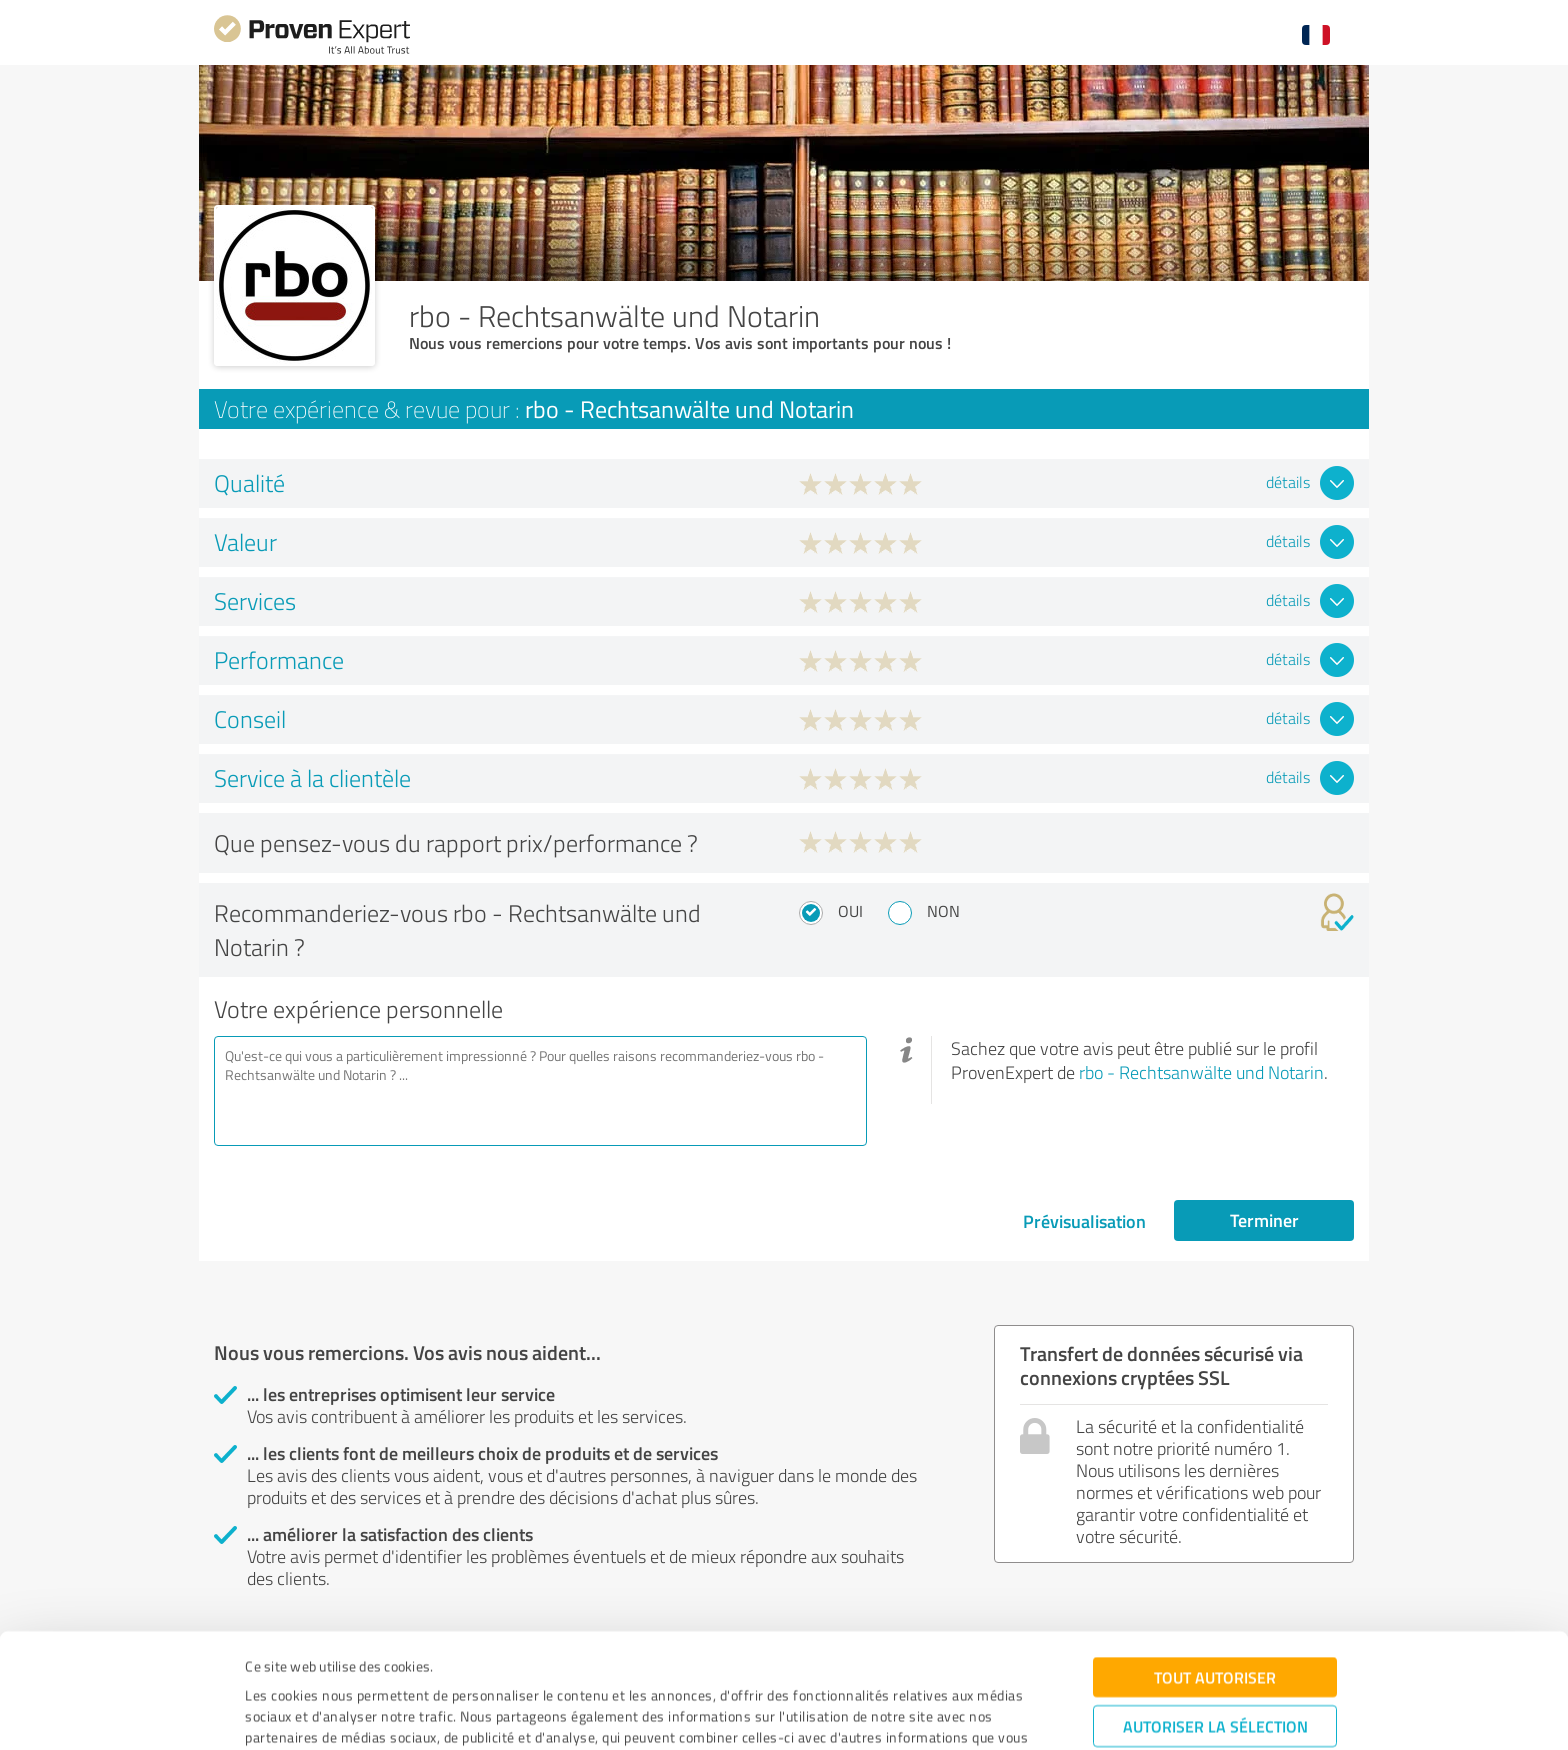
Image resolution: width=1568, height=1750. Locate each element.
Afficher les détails (952, 1712)
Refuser (1215, 1685)
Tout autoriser (1215, 1574)
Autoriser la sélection (1215, 1623)
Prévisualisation (1084, 1221)
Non (943, 911)
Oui (850, 911)
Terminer (1264, 1220)
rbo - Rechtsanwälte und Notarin (1201, 1072)
